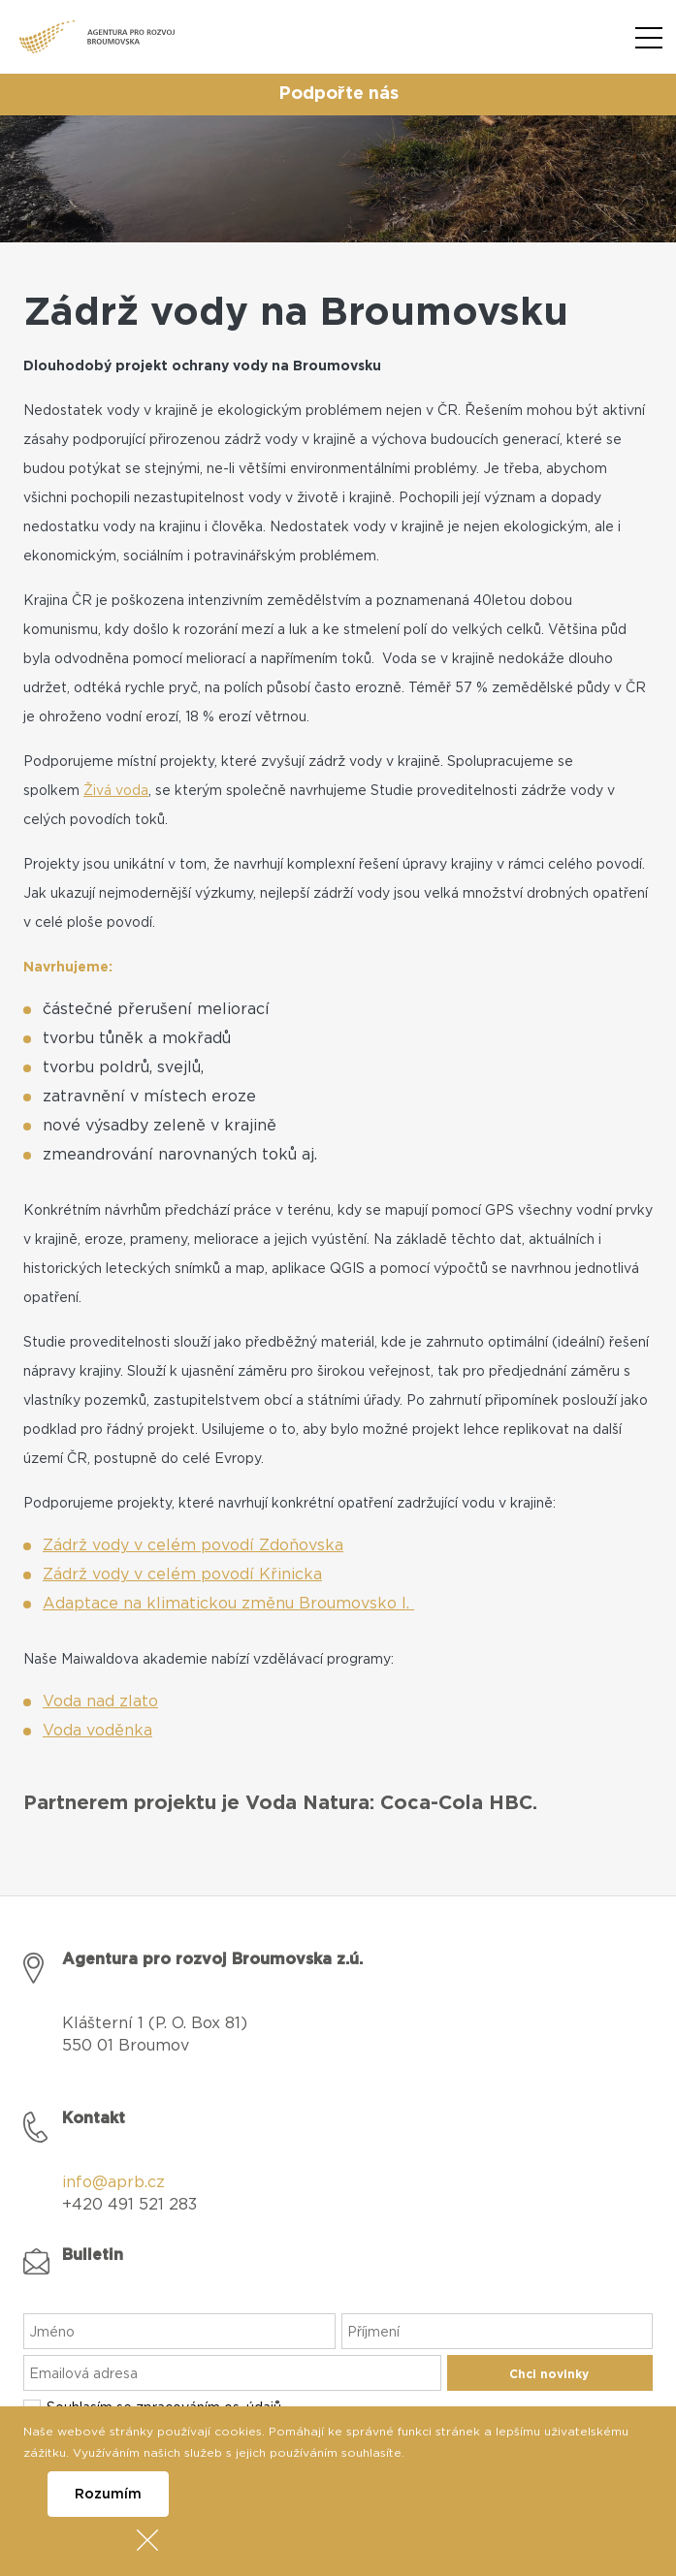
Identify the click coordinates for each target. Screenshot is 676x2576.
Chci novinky (549, 2374)
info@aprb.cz (113, 2182)
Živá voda (115, 791)
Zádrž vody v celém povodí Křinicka (182, 1574)
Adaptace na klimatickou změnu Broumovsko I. (228, 1603)
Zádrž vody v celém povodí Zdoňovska (193, 1545)
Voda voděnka (97, 1730)
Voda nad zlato (100, 1701)
